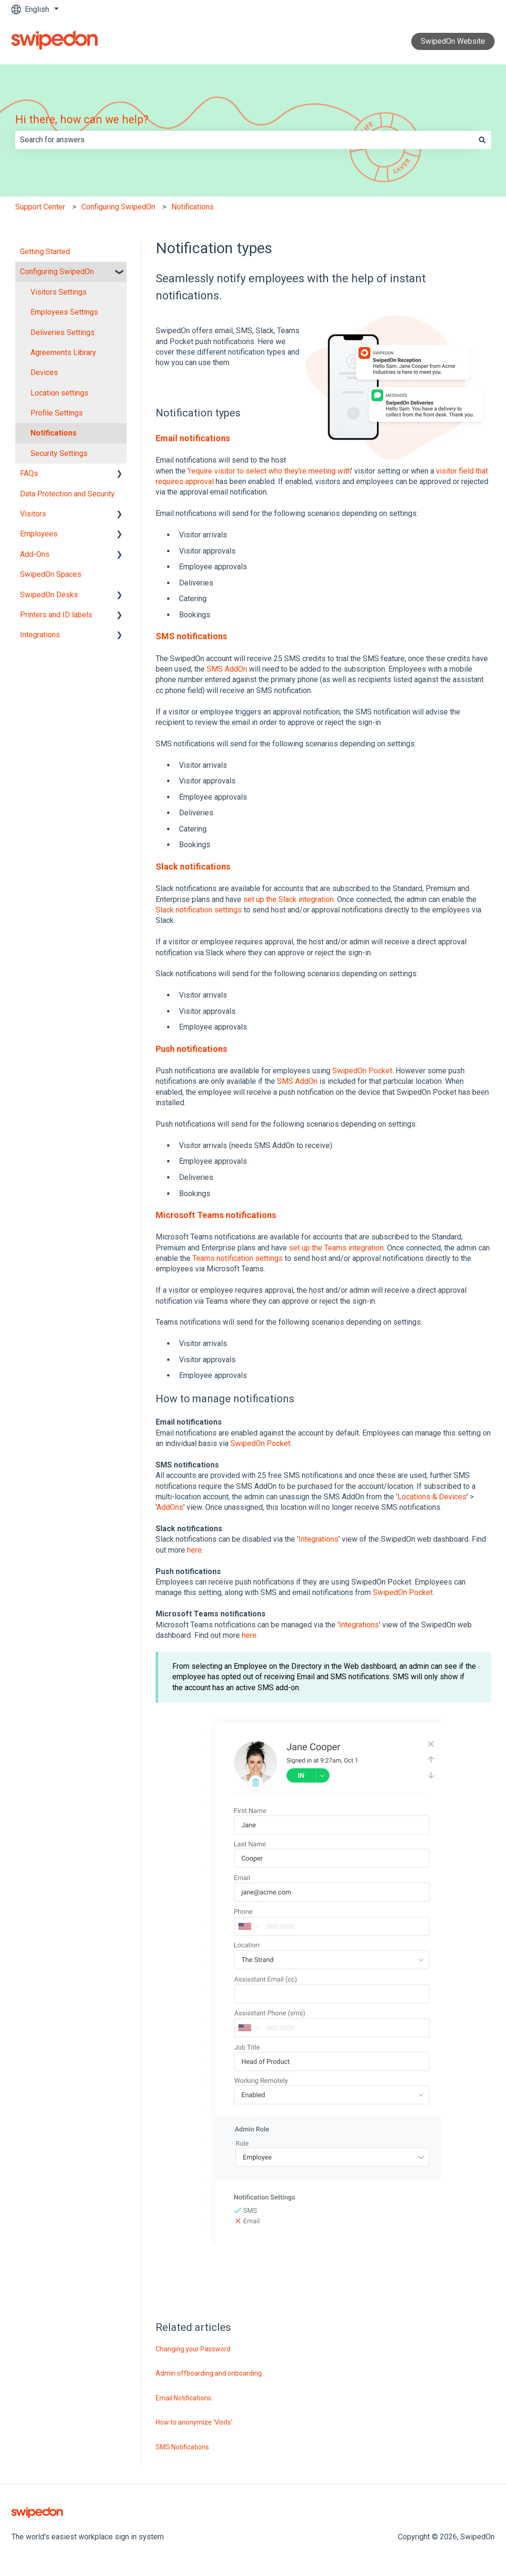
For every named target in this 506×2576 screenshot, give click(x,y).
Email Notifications (183, 2398)
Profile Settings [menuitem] (56, 412)
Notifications (192, 206)
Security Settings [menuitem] (59, 453)
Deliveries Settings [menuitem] (62, 332)
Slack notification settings (199, 909)
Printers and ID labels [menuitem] (56, 614)
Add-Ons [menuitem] (35, 554)
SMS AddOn (227, 669)
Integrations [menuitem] (40, 634)
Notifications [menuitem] (53, 432)
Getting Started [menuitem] (45, 251)
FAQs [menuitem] (29, 473)
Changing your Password (193, 2349)
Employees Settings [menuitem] (64, 312)
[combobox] (244, 140)
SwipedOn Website (453, 41)
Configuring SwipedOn (118, 206)
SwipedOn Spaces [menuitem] (50, 574)
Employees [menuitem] (39, 533)
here (194, 1550)
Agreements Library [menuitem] (63, 352)
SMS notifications (191, 636)
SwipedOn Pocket (362, 1070)
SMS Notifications (182, 2447)
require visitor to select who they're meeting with (270, 471)
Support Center (40, 206)
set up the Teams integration (336, 1247)
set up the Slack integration (288, 899)
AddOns (170, 1507)
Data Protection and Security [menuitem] (67, 493)
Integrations (318, 1539)
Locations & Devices (431, 1496)
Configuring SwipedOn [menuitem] (57, 271)
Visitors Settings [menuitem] (58, 292)
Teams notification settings (237, 1258)
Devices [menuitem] (44, 372)
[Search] (482, 140)
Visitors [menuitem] (33, 513)
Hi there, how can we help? (82, 119)
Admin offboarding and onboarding (209, 2373)
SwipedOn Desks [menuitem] (49, 594)
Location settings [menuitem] (59, 392)
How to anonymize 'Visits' (194, 2422)
